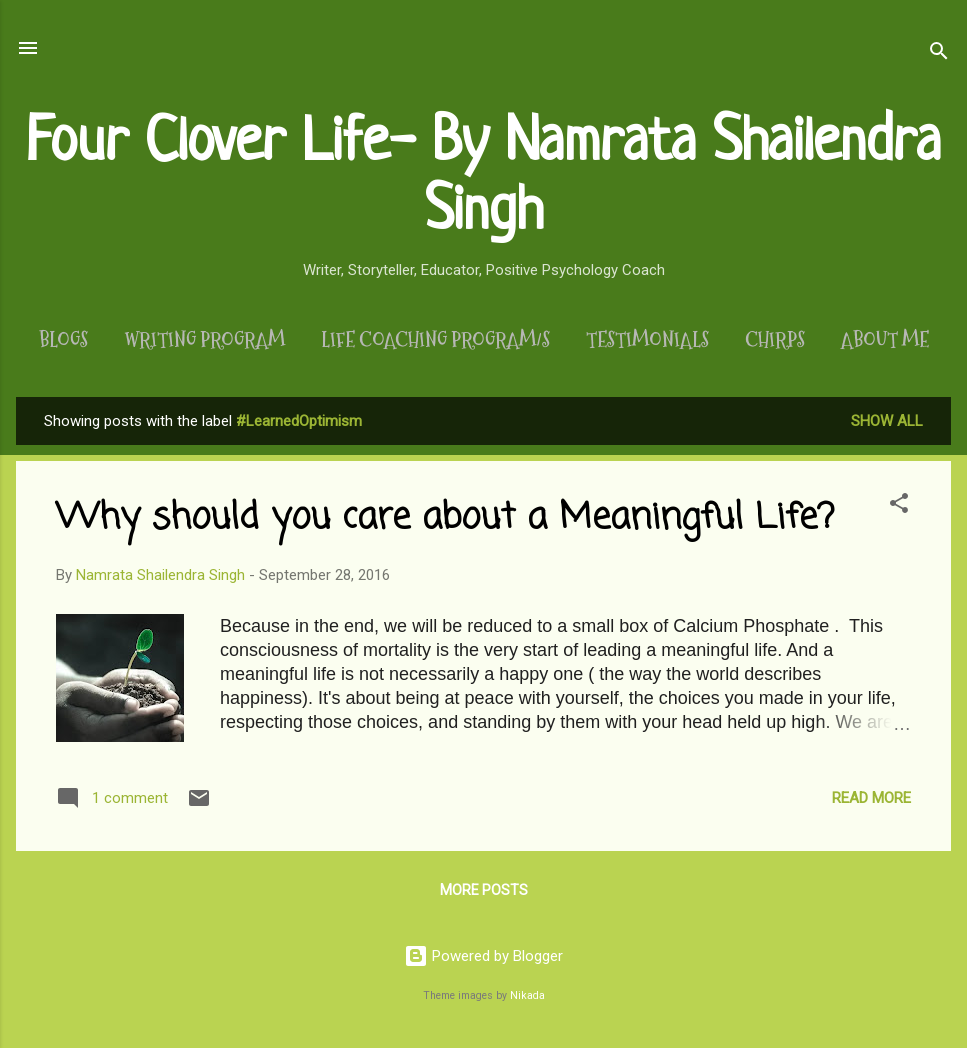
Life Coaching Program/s (435, 340)
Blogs (63, 340)
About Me (885, 340)
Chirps (775, 340)
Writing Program (204, 340)
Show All (887, 421)
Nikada (527, 995)
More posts (484, 890)
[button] (899, 506)
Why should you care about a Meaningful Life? (445, 518)
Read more (871, 798)
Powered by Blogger (483, 956)
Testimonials (647, 340)
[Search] (939, 54)
